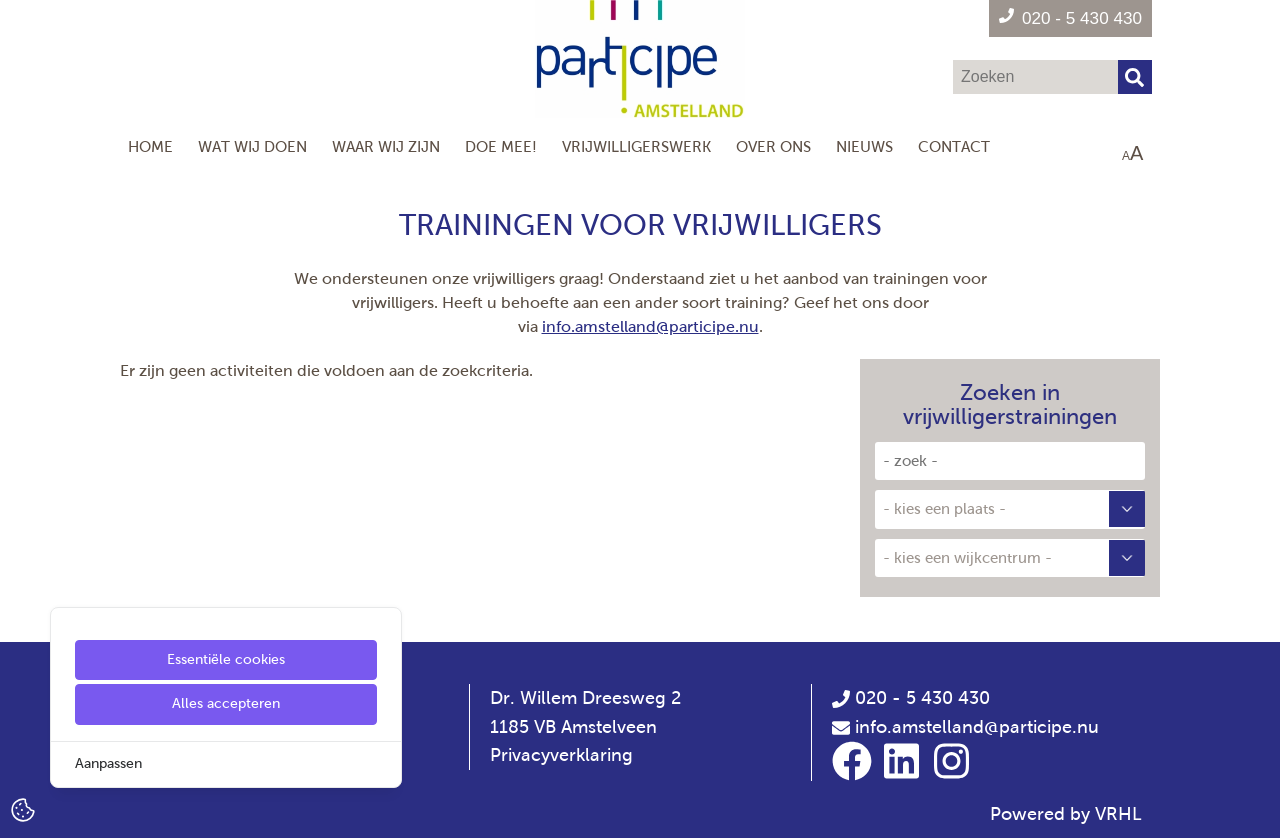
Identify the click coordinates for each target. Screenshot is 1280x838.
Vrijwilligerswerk (636, 146)
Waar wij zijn (386, 146)
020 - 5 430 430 (911, 698)
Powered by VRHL (1066, 814)
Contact (954, 146)
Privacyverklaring (561, 755)
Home (150, 146)
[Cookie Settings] (23, 808)
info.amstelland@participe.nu (650, 326)
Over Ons (773, 146)
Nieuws (864, 146)
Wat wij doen (252, 146)
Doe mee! (501, 146)
